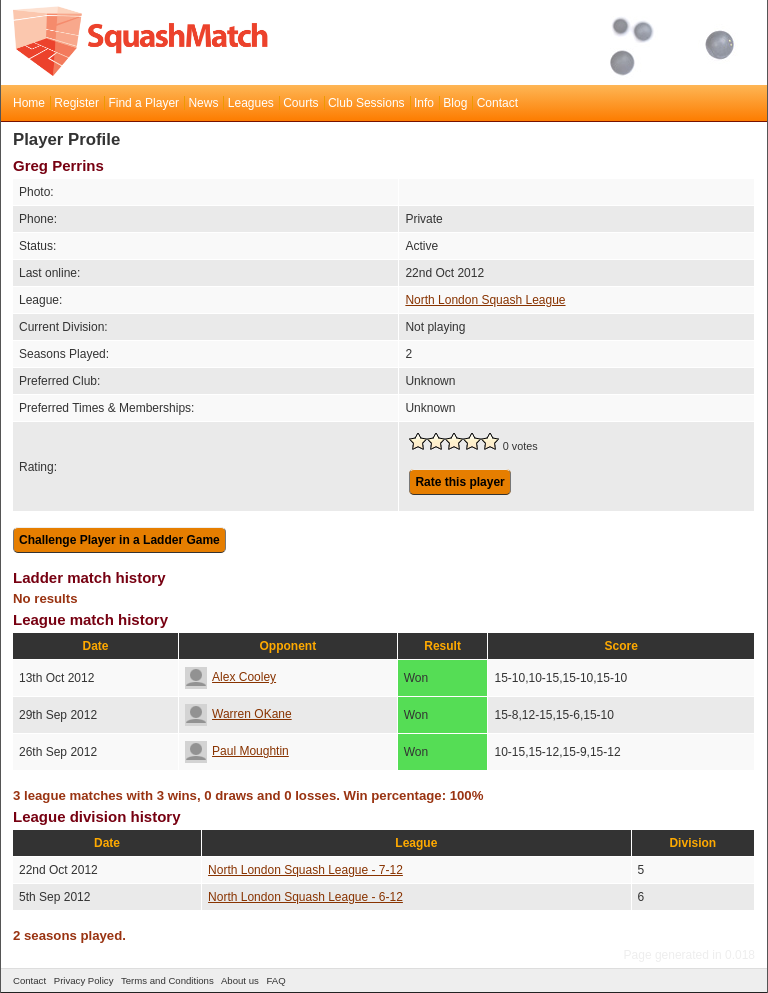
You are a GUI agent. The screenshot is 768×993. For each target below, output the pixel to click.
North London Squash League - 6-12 (305, 897)
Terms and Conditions (167, 980)
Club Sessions (366, 103)
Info (424, 103)
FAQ (275, 980)
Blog (455, 103)
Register (76, 103)
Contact (497, 103)
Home (29, 103)
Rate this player (459, 482)
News (203, 103)
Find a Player (143, 103)
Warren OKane (238, 714)
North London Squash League (485, 300)
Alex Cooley (230, 677)
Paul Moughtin (237, 751)
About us (240, 980)
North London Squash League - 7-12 (305, 870)
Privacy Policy (84, 980)
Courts (300, 103)
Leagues (251, 103)
